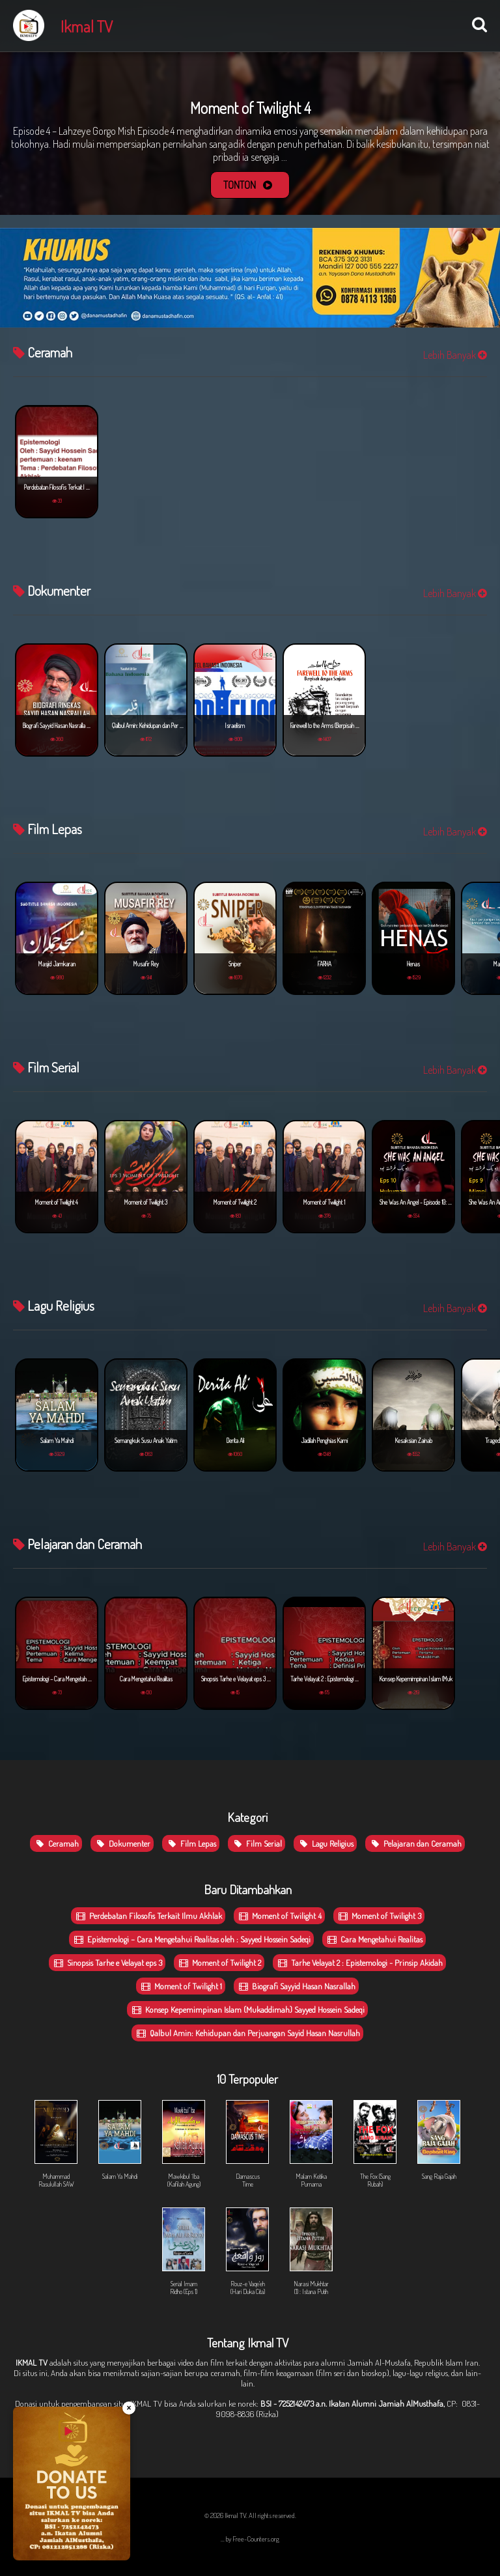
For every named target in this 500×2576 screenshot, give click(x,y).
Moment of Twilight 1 (180, 1986)
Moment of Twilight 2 (219, 1962)
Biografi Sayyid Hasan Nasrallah (296, 1986)
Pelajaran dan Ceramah (415, 1843)
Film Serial (256, 1843)
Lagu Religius (325, 1843)
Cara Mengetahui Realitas (374, 1939)
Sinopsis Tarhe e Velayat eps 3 (107, 1962)
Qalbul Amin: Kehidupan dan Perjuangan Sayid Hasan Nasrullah (247, 2033)
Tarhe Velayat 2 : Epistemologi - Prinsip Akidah (359, 1962)
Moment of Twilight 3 (379, 1916)
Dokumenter (122, 1843)
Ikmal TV (87, 26)
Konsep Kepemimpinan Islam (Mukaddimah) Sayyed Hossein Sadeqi (247, 2009)
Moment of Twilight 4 (279, 1916)
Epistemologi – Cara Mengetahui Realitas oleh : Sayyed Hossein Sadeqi (191, 1939)
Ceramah (56, 1843)
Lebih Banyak (455, 354)
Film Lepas (190, 1843)
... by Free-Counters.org (250, 2538)
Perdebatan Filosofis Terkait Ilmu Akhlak (148, 1916)
